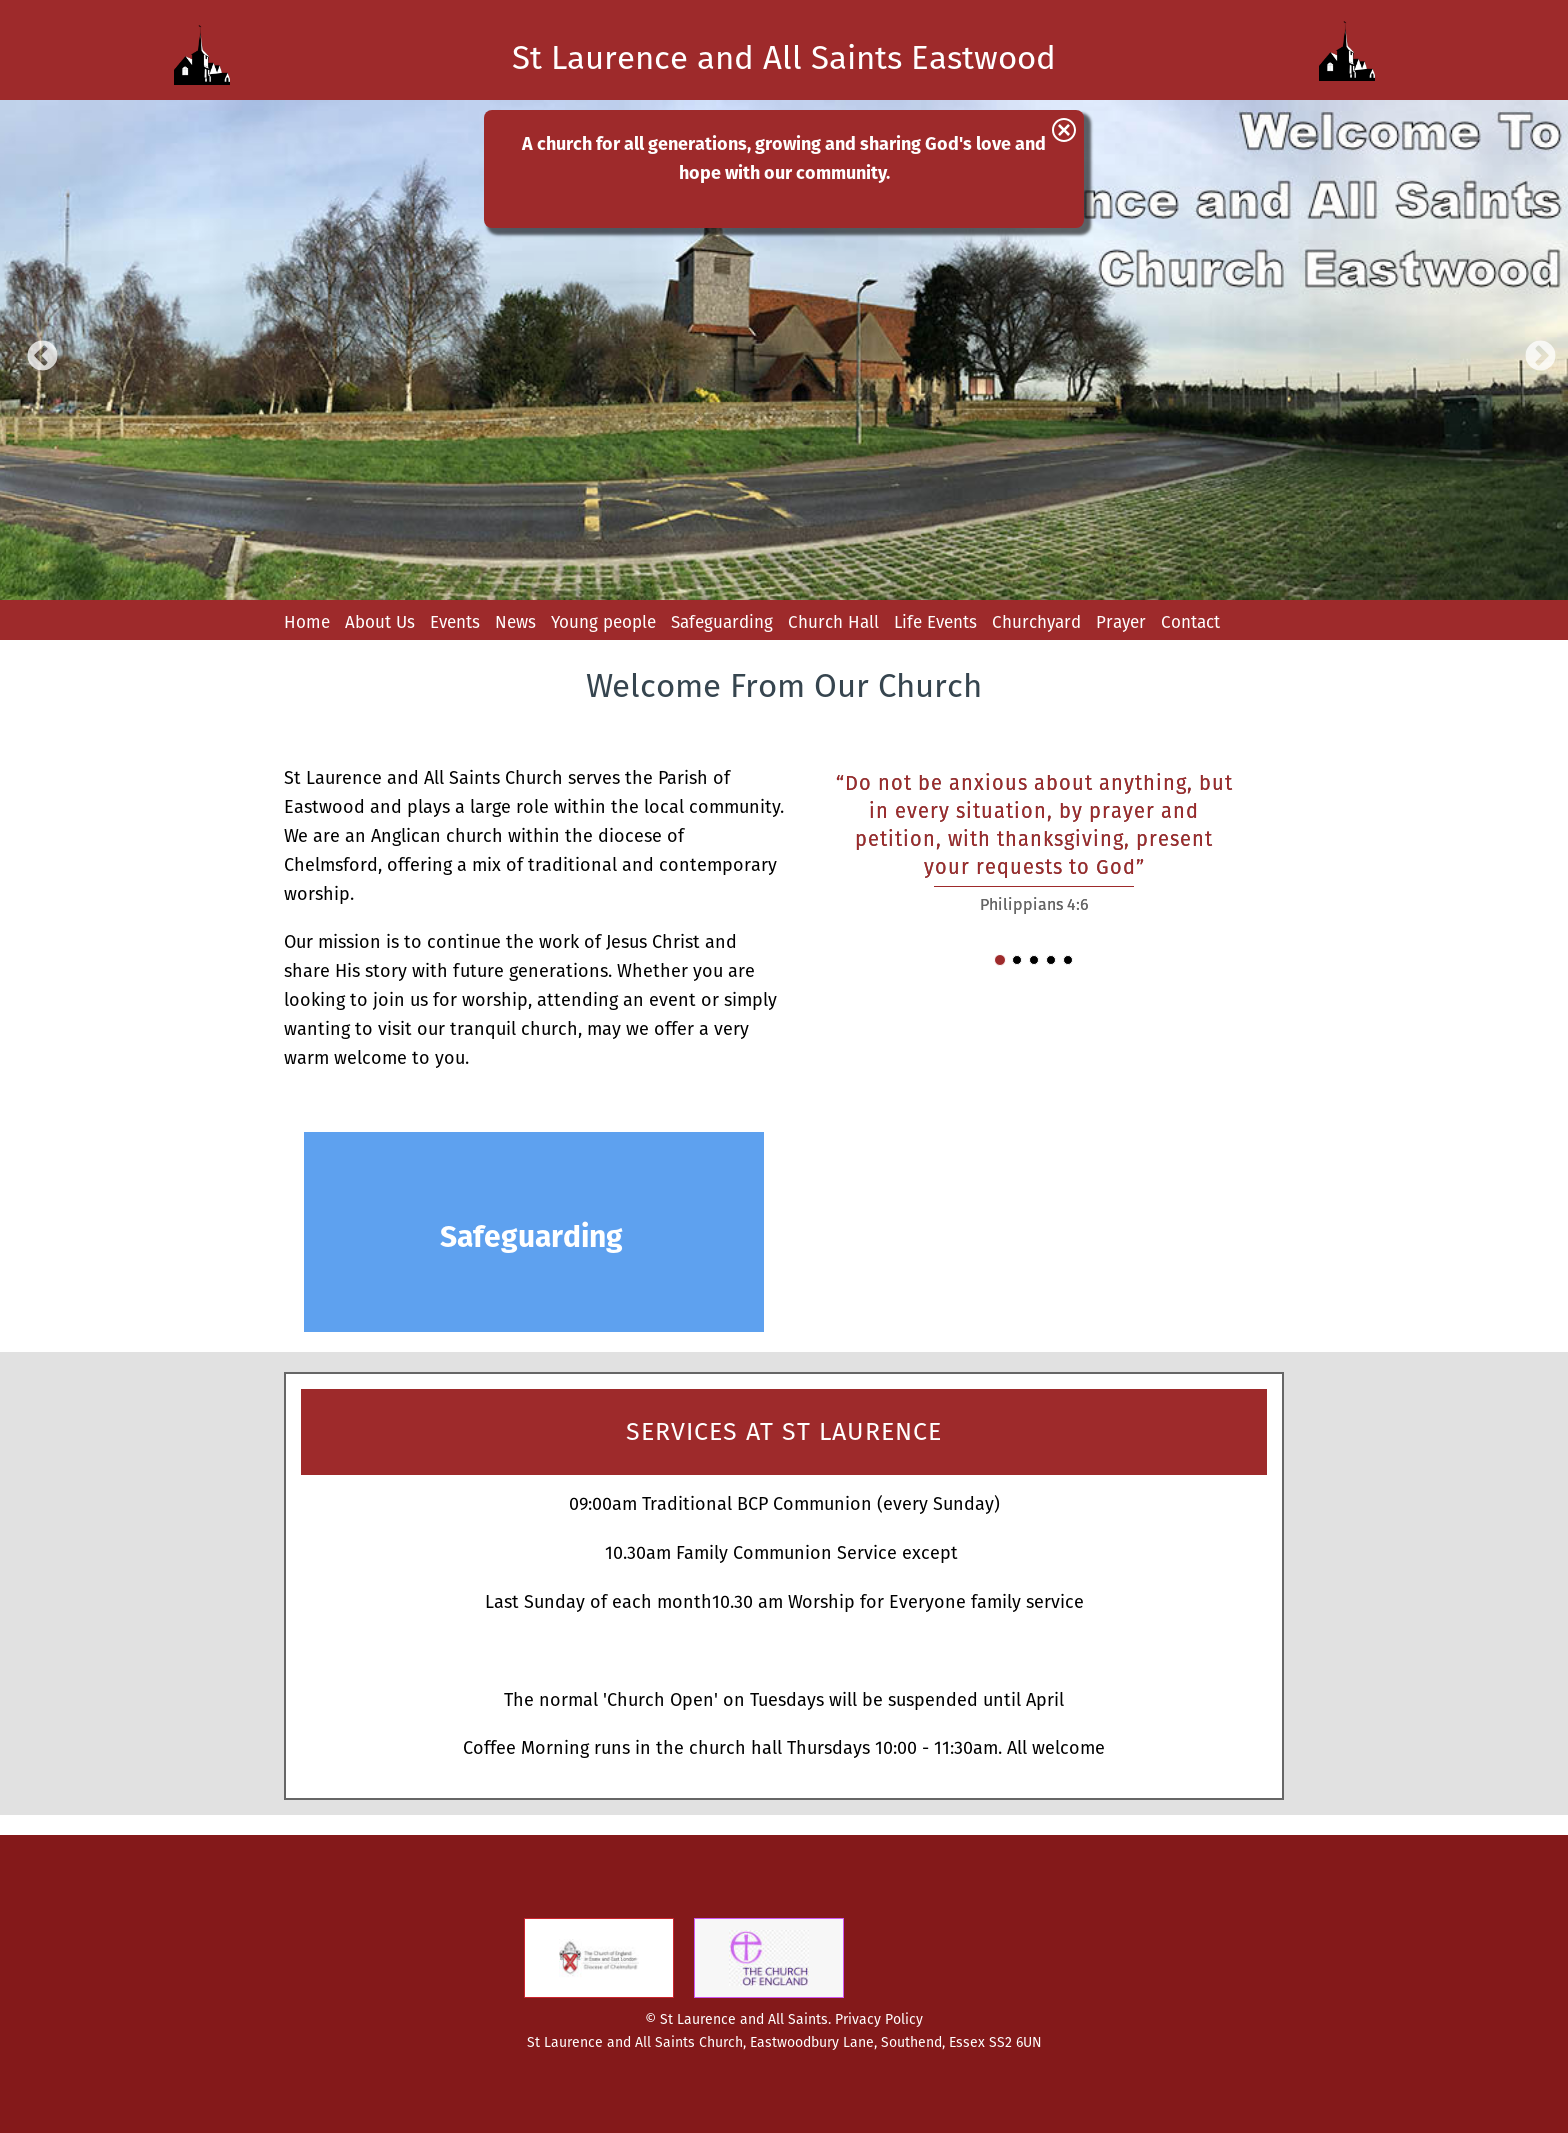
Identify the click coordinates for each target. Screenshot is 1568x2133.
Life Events (935, 622)
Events (455, 622)
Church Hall (833, 622)
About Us (380, 622)
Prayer (1121, 622)
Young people (603, 622)
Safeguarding (722, 622)
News (515, 622)
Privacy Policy (879, 2019)
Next (1533, 350)
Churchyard (1036, 622)
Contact (1190, 622)
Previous (35, 350)
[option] (784, 350)
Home (307, 622)
